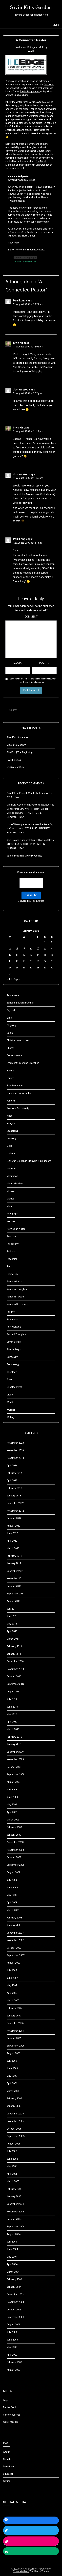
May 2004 (12, 2256)
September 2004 (15, 2226)
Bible (9, 1017)
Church (10, 1048)
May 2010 (12, 1714)
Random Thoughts (17, 1289)
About (6, 2452)
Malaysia (11, 1168)
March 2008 (13, 1910)
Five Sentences (15, 1085)
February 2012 (14, 1555)
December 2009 (15, 1751)
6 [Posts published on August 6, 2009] (31, 948)
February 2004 (14, 2279)
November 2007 (15, 1940)
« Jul (9, 979)
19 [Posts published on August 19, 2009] (24, 961)
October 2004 (14, 2219)
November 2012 (15, 1510)
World (10, 1402)
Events (10, 1070)
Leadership (13, 1130)
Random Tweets (15, 1296)
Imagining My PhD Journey (28, 855)
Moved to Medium (16, 744)
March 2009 (13, 1819)
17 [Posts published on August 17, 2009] (10, 961)
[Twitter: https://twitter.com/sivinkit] (31, 2530)
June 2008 (12, 1887)
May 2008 (12, 1895)
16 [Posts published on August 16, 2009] (52, 954)
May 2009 (12, 1804)
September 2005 (15, 2136)
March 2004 (13, 2271)
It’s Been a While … (16, 767)
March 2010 (13, 1729)
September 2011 (15, 1593)
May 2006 (12, 2075)
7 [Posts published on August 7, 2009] (38, 948)
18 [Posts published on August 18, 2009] (17, 961)
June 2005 (12, 2158)
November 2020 (15, 1450)
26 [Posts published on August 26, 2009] (24, 967)
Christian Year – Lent (18, 1040)
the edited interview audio (30, 249)
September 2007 (15, 1955)
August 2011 (13, 1601)
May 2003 (12, 2347)
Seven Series (14, 1341)
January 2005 (14, 2196)
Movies (10, 1198)
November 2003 (15, 2301)
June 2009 (12, 1797)
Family (10, 1078)
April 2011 (12, 1631)
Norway (11, 1221)
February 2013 (14, 1488)
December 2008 (15, 1842)
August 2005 (13, 2143)
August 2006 (13, 2053)
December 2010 (15, 1661)
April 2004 (12, 2264)
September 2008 (15, 1864)
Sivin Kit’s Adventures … (19, 737)
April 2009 (12, 1812)
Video (10, 1394)
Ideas (10, 1115)
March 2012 (13, 1548)
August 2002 (13, 2369)
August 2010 (13, 1691)
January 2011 (14, 1653)
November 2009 (15, 1759)
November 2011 (15, 1578)
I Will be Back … (15, 760)
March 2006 (13, 2091)
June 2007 (12, 1977)
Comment (31, 616)
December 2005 (15, 2113)
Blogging (11, 1025)
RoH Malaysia (14, 1326)
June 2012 (12, 1533)
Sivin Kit (31, 51)
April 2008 (12, 1902)
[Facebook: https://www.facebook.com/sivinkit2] (31, 2520)
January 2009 (14, 1834)
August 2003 (13, 2324)
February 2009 (14, 1827)
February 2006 (14, 2098)
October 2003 (14, 2309)
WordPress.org (11, 2422)
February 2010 (14, 1736)
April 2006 (12, 2083)
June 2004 (12, 2249)
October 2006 (14, 2038)
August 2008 (13, 1872)
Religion (11, 1311)
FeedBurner (38, 900)
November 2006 (15, 2030)
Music (10, 1206)
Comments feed (11, 2414)
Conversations (14, 1055)
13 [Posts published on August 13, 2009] (31, 954)
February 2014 (14, 1473)
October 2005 (14, 2128)
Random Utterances (17, 1304)
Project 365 (13, 1274)
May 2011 (12, 1623)
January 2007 (14, 2015)
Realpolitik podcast (30, 91)
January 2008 (14, 1925)
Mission (11, 1191)
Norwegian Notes (16, 1228)
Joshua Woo (20, 389)
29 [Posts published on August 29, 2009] (45, 967)
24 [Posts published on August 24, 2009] (10, 967)
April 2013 (12, 1480)
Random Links (14, 1281)
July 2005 (12, 2151)
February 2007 (14, 2008)
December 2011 (15, 1571)
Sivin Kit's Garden (31, 6)
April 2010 (12, 1721)
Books (10, 1032)
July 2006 (12, 2060)
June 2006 (12, 2068)
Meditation (12, 1176)
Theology (12, 1372)
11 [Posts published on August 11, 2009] (17, 954)
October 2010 (14, 1676)
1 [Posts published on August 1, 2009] (45, 942)
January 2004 (14, 2286)
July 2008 (12, 1879)
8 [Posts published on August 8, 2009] (45, 948)
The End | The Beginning (20, 752)
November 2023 (15, 1442)
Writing (10, 1417)
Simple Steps (14, 1349)
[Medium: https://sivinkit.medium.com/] (31, 2552)
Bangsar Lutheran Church (31, 150)
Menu (55, 24)
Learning (11, 1138)
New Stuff (12, 1213)
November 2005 (15, 2121)
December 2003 (15, 2294)
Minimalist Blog (21, 2571)
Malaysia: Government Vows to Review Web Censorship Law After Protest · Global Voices (30, 808)
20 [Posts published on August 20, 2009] (31, 961)
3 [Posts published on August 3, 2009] (10, 948)
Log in (6, 2400)
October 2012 (14, 1518)
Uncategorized (14, 1386)
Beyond (11, 1010)
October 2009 (14, 1766)
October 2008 (14, 1857)
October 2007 (14, 1947)
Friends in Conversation (37, 164)
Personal (11, 1236)
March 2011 (13, 1638)
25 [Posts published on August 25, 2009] (17, 967)
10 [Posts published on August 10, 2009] (10, 954)
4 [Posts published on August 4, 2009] (17, 948)
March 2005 (13, 2181)
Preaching (12, 1258)
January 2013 (14, 1495)
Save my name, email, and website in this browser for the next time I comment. (33, 680)
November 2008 (15, 1849)
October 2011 (14, 1586)
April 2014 (12, 1465)
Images (11, 1123)
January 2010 (14, 1744)
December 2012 (15, 1503)
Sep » (17, 979)
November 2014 (15, 1457)
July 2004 (12, 2241)
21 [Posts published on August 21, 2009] (38, 961)
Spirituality (12, 1356)
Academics (13, 995)
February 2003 (14, 2362)
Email (44, 663)
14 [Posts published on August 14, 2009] (38, 954)
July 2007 (12, 1970)
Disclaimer (8, 2466)
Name (17, 663)
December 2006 (15, 2023)
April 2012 (12, 1540)
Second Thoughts (16, 1334)
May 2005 (12, 2166)
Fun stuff (12, 1100)
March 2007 (13, 2000)
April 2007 (12, 1993)
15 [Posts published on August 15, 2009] (45, 954)
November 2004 (15, 2211)
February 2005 (14, 2189)
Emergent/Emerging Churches (23, 1062)
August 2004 (13, 2234)
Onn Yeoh (49, 84)
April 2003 (12, 2354)
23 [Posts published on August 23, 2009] (52, 961)
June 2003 (12, 2339)
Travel (10, 1379)
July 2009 (12, 1789)
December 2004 (15, 2203)
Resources (12, 1319)
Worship (11, 1409)
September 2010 (15, 1683)
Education (8, 2474)
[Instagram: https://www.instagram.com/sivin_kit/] (31, 2541)
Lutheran (11, 1153)
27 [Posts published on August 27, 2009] (31, 967)
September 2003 (15, 2317)
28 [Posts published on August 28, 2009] (38, 967)
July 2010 (12, 1699)
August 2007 (13, 1962)
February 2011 (14, 1646)
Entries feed (9, 2407)
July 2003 (12, 2332)
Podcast (11, 1251)
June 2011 (12, 1616)
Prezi (9, 1266)
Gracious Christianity (18, 1108)
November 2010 (15, 1669)
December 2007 (15, 1932)
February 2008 (14, 1917)
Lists (9, 1145)
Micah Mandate (15, 1183)
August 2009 (13, 1781)
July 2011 (12, 1608)
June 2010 (12, 1706)
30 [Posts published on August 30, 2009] (52, 967)
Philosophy (13, 1243)
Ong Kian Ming (21, 95)
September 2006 (15, 2045)
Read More (14, 242)
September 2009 (15, 1774)
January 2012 (14, 1563)
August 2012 (13, 1525)
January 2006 (14, 2105)
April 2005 (12, 2173)
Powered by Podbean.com (25, 261)
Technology (13, 1364)
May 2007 (12, 1985)
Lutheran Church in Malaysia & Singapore (29, 1160)
